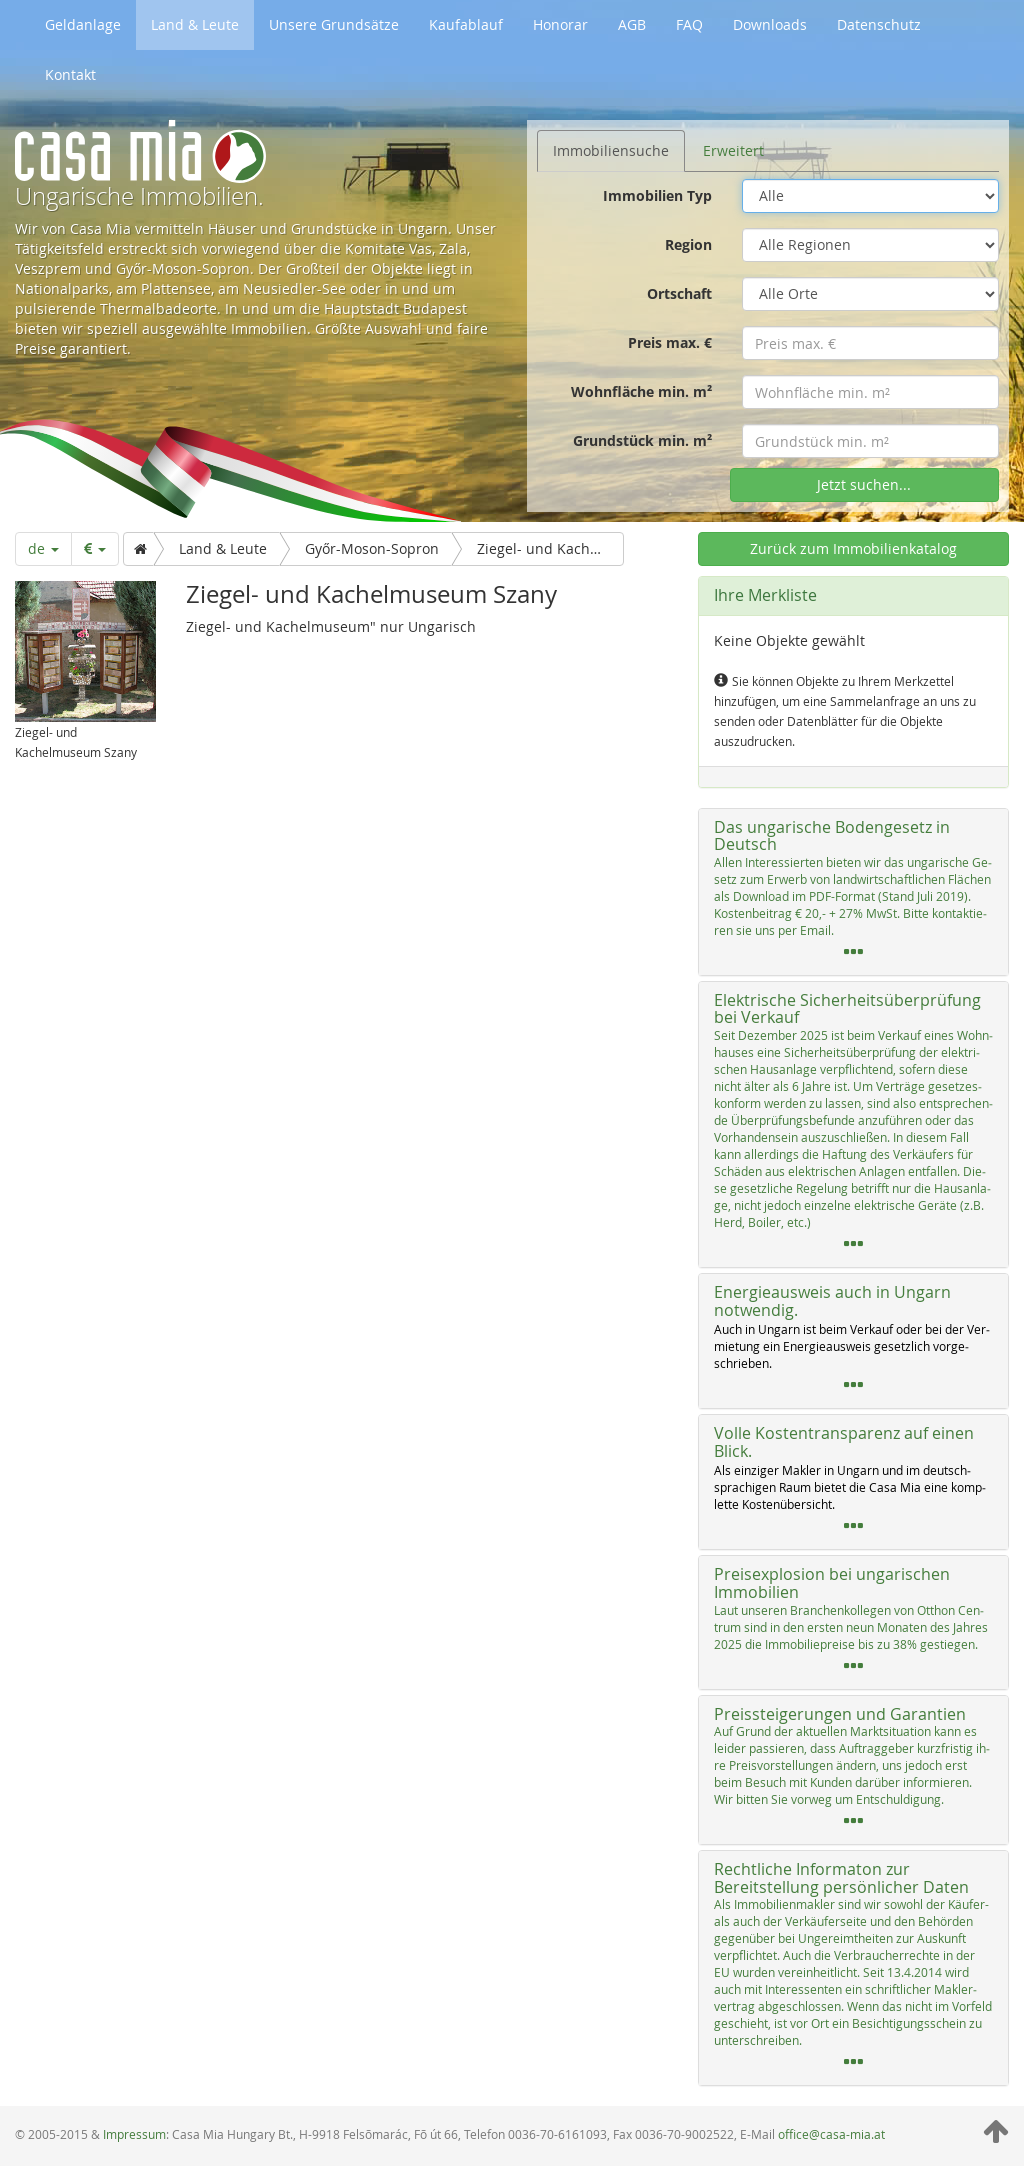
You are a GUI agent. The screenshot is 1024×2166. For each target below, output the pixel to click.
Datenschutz (879, 24)
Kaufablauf (466, 24)
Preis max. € (670, 342)
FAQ (689, 24)
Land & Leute (195, 24)
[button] (853, 892)
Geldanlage (83, 24)
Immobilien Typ (657, 195)
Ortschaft (679, 293)
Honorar (560, 24)
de (43, 548)
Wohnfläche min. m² (641, 391)
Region (688, 244)
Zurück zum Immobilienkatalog (853, 548)
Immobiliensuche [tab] (611, 150)
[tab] (853, 892)
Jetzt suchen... (864, 484)
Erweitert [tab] (733, 150)
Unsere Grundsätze (334, 24)
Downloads (770, 24)
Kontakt (70, 74)
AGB (632, 24)
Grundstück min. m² (642, 440)
